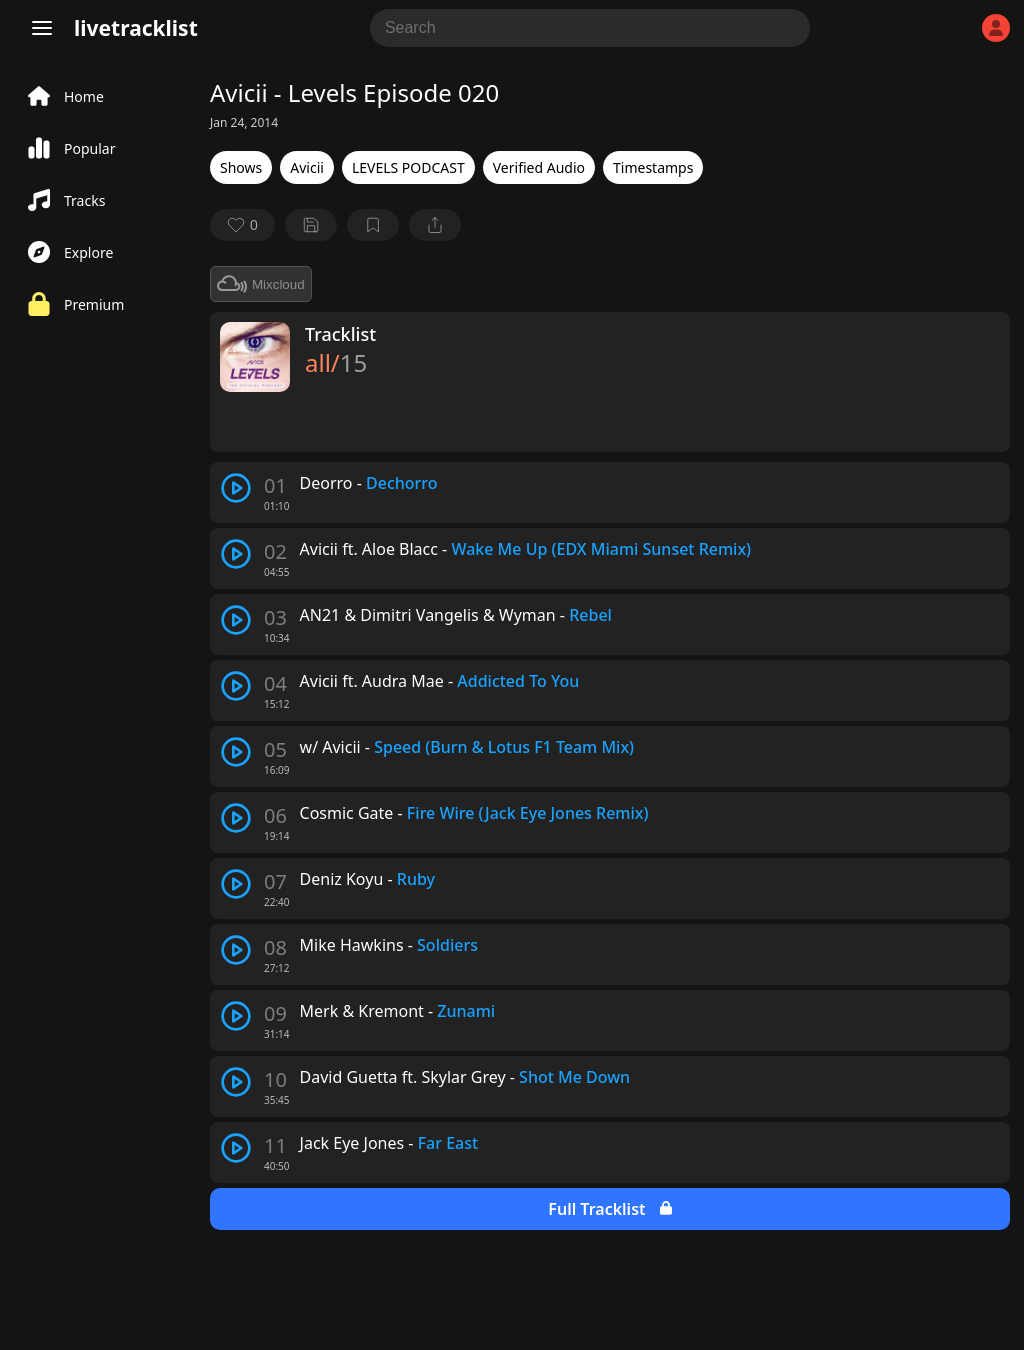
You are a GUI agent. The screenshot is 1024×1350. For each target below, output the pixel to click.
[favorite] (242, 225)
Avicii (307, 167)
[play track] (236, 488)
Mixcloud (261, 284)
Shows (241, 167)
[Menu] (42, 28)
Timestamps (653, 167)
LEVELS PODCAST (408, 167)
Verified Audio (539, 167)
